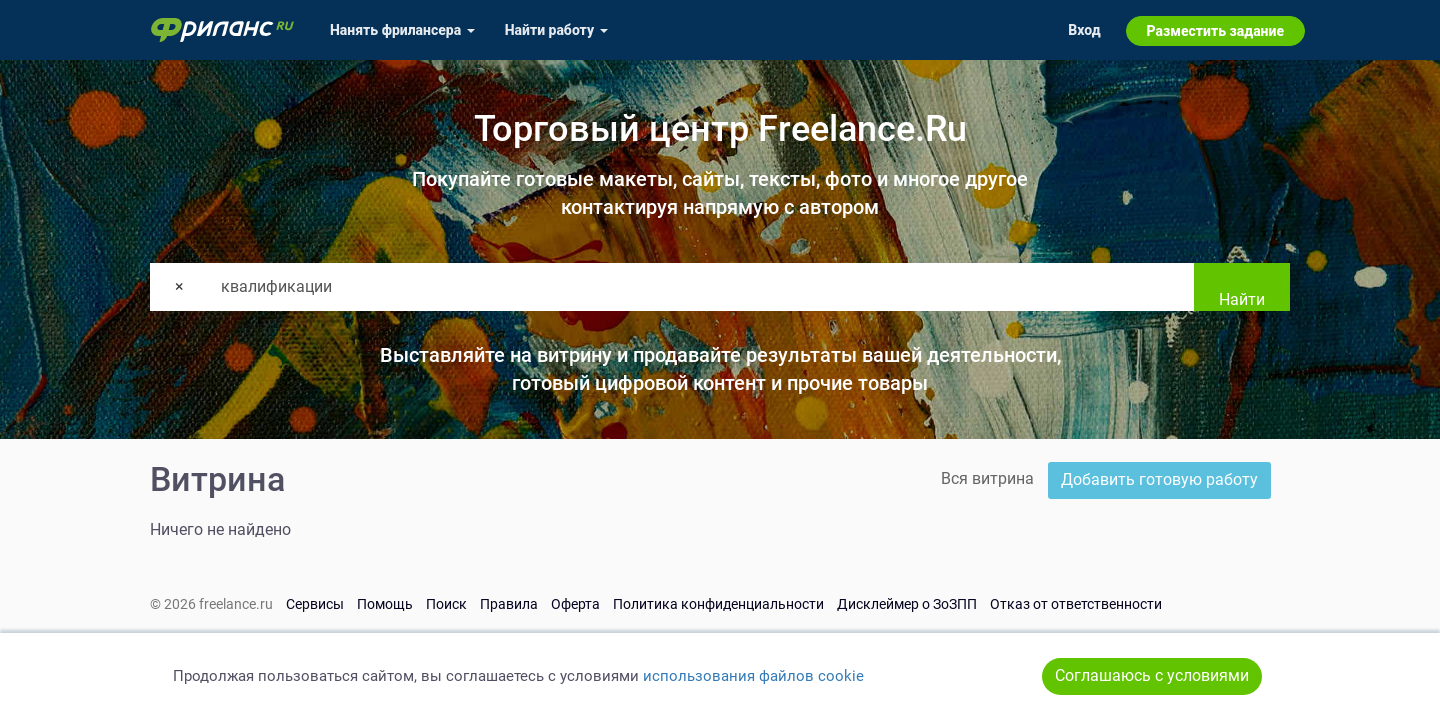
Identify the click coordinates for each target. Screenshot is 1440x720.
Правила (509, 604)
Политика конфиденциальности (718, 604)
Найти (1242, 299)
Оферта (575, 604)
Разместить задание (1215, 31)
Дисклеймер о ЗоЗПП (907, 604)
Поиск (446, 604)
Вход (1084, 30)
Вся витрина (987, 478)
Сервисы (315, 604)
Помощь (385, 604)
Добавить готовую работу (1159, 479)
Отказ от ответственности (1076, 604)
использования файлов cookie (753, 676)
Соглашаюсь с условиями (1152, 675)
